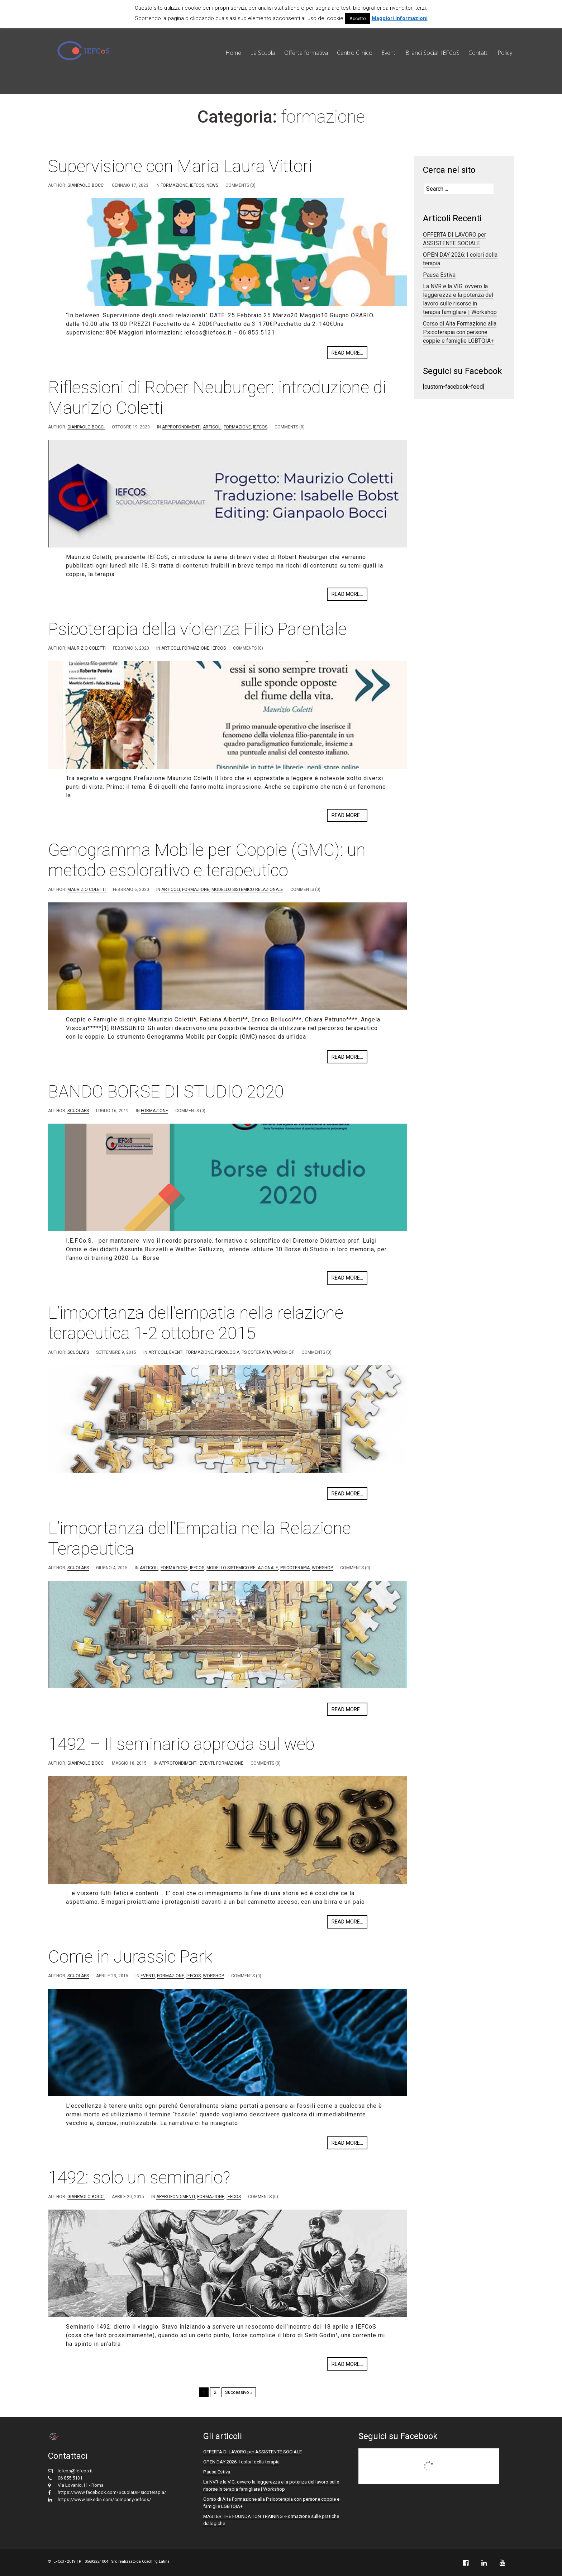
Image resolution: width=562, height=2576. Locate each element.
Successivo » (238, 2392)
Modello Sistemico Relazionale (247, 889)
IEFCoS (197, 185)
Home (233, 53)
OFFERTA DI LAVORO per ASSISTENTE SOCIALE (454, 239)
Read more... (347, 353)
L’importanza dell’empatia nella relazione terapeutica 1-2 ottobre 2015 (195, 1323)
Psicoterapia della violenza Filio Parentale (197, 629)
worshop (283, 1352)
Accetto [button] (357, 18)
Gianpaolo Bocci (86, 185)
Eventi (388, 53)
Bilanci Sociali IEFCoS (432, 53)
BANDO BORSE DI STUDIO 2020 (166, 1091)
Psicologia (227, 1352)
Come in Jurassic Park (130, 1956)
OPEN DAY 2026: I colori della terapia (241, 2461)
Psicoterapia (256, 1352)
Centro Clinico (354, 53)
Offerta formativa (306, 53)
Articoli (212, 427)
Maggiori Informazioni (400, 18)
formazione (174, 185)
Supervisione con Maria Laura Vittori (180, 166)
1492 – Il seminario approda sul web (181, 1744)
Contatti (478, 53)
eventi (176, 1352)
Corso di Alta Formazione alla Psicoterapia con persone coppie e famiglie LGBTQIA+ (459, 332)
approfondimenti (181, 427)
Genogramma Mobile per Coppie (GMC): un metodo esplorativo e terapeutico (207, 860)
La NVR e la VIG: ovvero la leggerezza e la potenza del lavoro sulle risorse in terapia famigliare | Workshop (460, 299)
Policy (504, 53)
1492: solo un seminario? (139, 2177)
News (212, 185)
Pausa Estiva (439, 274)
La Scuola (262, 53)
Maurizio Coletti (86, 648)
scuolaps (78, 1110)
